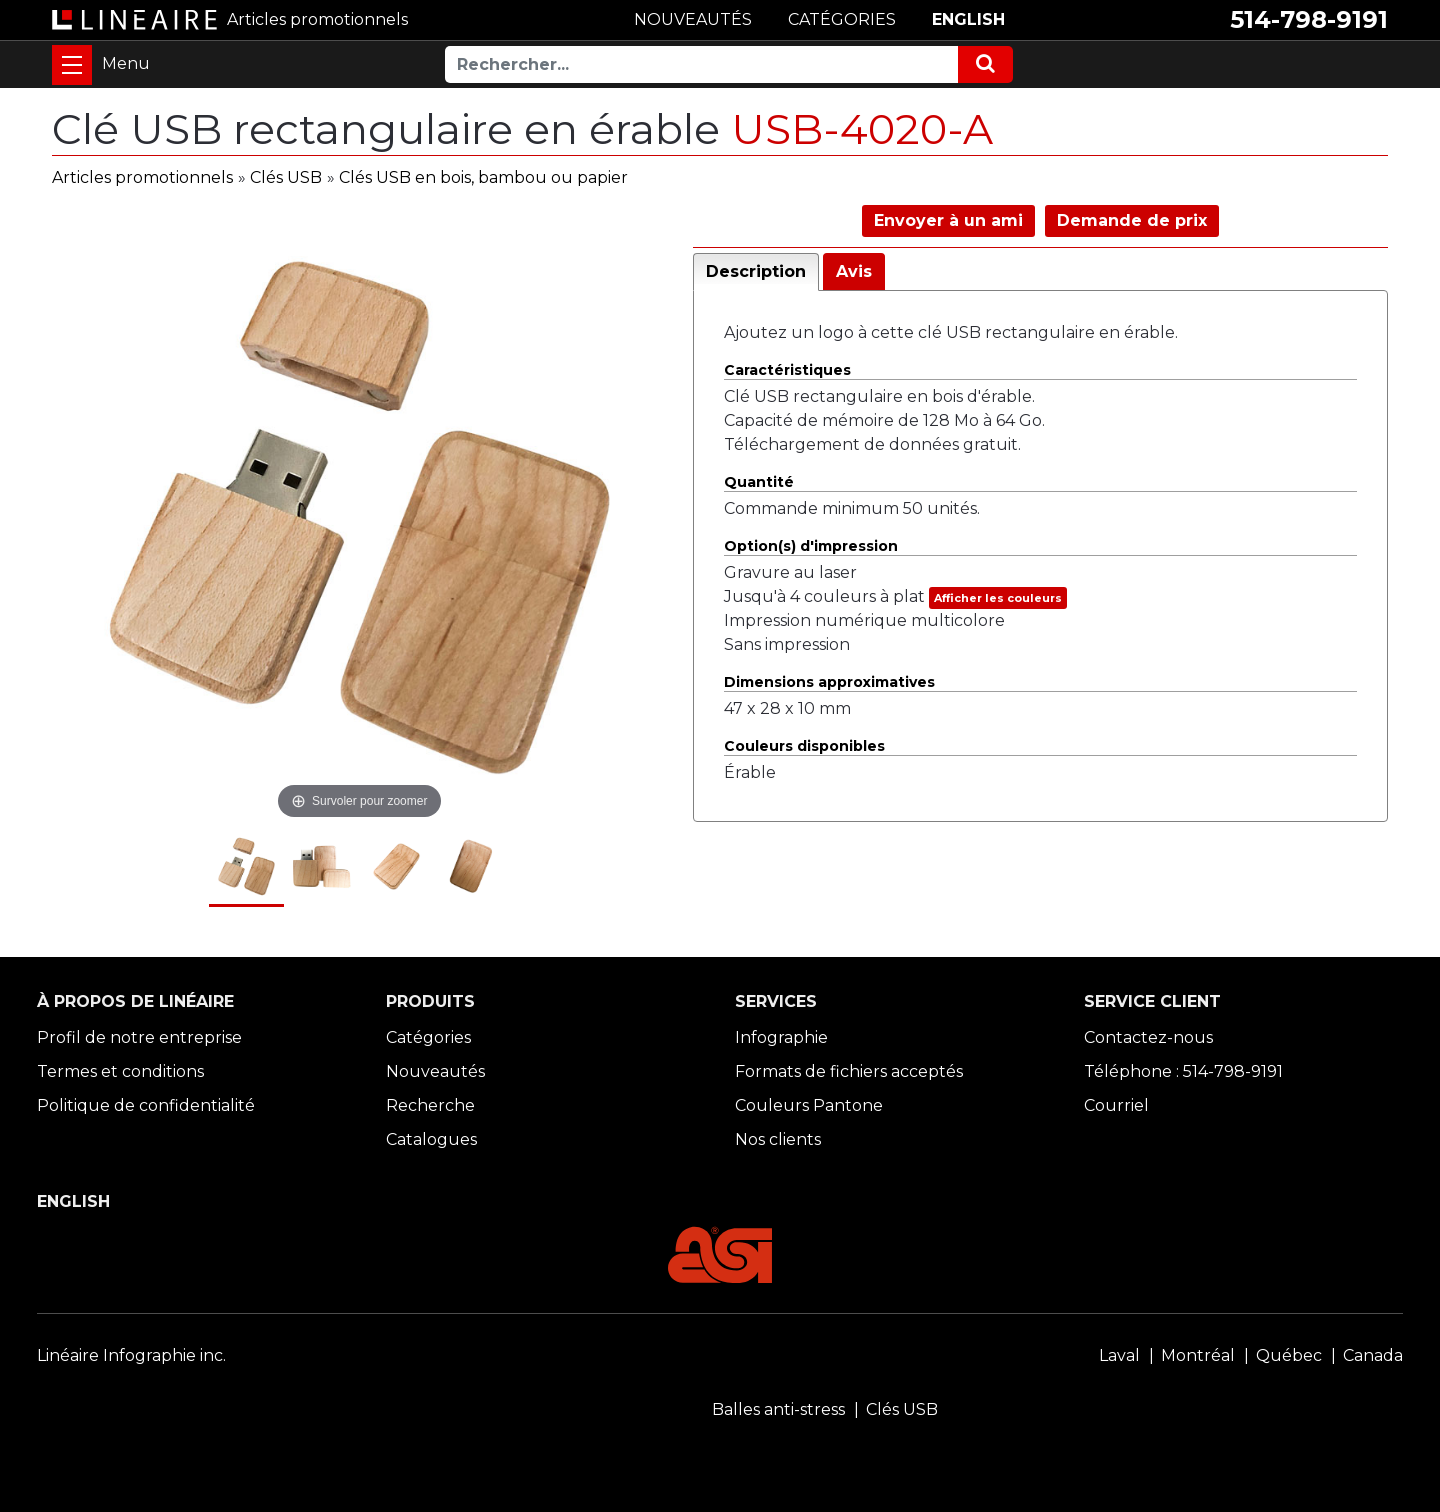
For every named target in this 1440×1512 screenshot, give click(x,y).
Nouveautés (435, 1071)
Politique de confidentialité (146, 1105)
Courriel (1116, 1105)
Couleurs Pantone (809, 1105)
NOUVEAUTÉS (693, 19)
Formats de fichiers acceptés (849, 1071)
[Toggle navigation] (72, 65)
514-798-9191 (1309, 19)
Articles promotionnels (142, 177)
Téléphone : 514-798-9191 (1183, 1071)
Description (756, 271)
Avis (854, 271)
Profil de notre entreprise (139, 1037)
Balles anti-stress (778, 1409)
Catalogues (431, 1139)
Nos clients (778, 1139)
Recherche (430, 1105)
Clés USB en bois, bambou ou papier (483, 177)
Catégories (428, 1037)
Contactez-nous (1148, 1037)
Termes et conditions (120, 1071)
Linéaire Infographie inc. (131, 1355)
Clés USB (286, 177)
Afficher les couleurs (998, 598)
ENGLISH (968, 19)
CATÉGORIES (842, 19)
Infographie (781, 1037)
